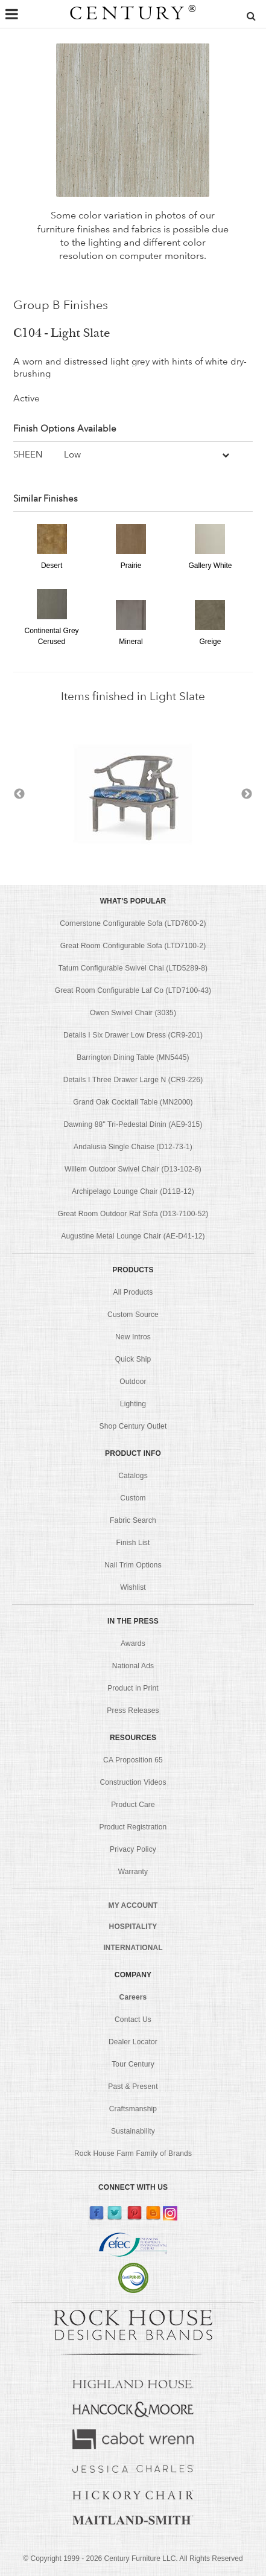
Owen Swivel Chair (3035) (133, 1013)
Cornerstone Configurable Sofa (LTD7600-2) (133, 923)
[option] (133, 794)
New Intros (133, 1337)
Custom (132, 1498)
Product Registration (133, 1827)
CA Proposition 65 (133, 1760)
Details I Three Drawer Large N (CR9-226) (133, 1080)
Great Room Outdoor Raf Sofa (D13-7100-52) (132, 1214)
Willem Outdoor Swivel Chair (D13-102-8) (133, 1169)
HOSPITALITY (133, 1926)
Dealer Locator (133, 2042)
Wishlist (133, 1587)
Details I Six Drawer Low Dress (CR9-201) (133, 1035)
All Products (133, 1292)
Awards (133, 1643)
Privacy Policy (133, 1849)
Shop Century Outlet (133, 1426)
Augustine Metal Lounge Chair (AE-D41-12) (133, 1236)
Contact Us (133, 2019)
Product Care (133, 1804)
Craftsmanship (133, 2109)
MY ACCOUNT (133, 1905)
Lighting (133, 1404)
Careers (133, 1997)
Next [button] (247, 794)
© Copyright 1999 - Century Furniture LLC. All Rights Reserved (132, 2558)
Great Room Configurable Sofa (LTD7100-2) (133, 946)
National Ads (133, 1666)
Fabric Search (133, 1520)
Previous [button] (19, 794)
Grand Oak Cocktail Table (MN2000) (132, 1102)
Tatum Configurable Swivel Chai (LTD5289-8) (133, 968)
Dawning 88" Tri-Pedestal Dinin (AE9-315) (132, 1124)
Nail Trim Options (133, 1565)
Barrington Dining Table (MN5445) (133, 1057)
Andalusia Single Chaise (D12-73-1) (133, 1147)
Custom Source (133, 1314)
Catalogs (133, 1475)
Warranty (133, 1871)
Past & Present (132, 2086)
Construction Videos (133, 1782)
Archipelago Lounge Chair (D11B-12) (133, 1191)
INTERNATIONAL (133, 1947)
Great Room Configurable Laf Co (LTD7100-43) (133, 990)
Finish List (133, 1542)
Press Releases (133, 1710)
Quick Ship (133, 1359)
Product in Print (133, 1688)
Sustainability (133, 2131)
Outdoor (132, 1381)
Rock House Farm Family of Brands (133, 2153)
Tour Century (133, 2064)
